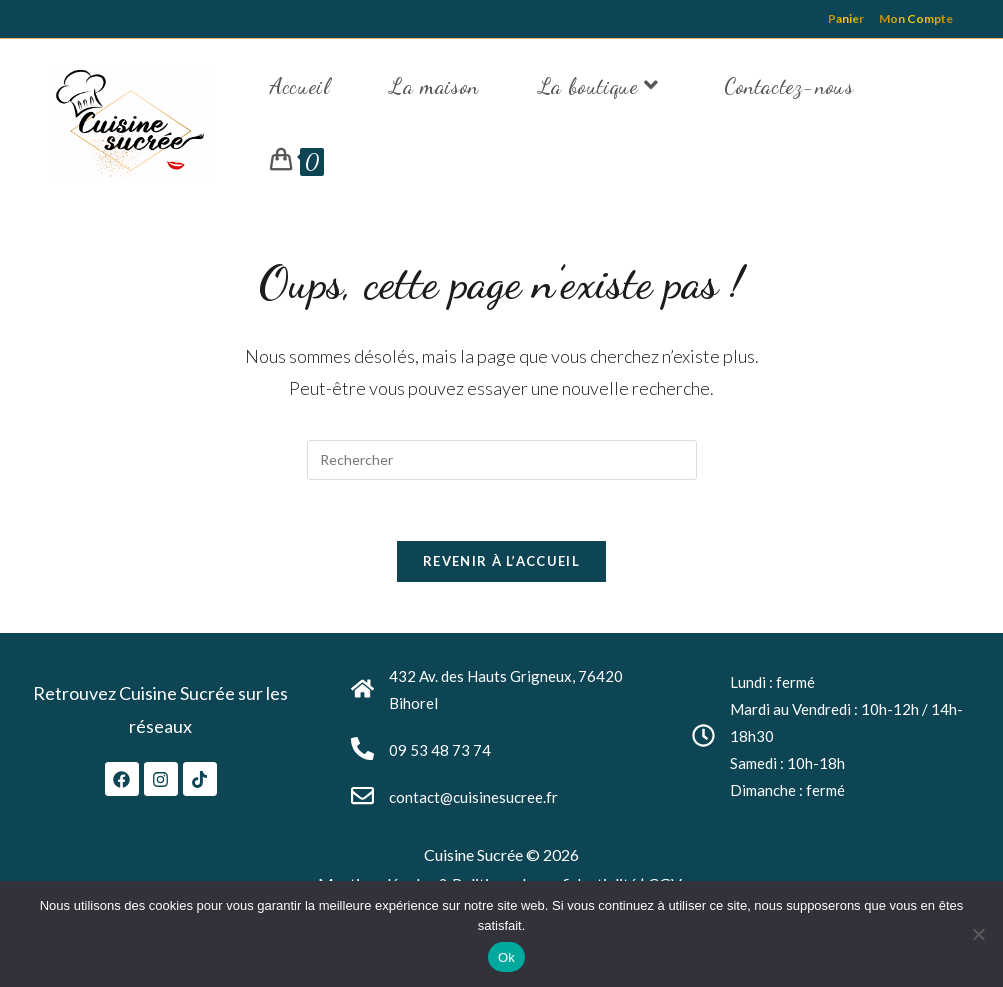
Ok (506, 957)
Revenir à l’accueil (501, 561)
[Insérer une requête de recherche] (502, 460)
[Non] (978, 934)
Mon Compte (916, 18)
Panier (846, 18)
